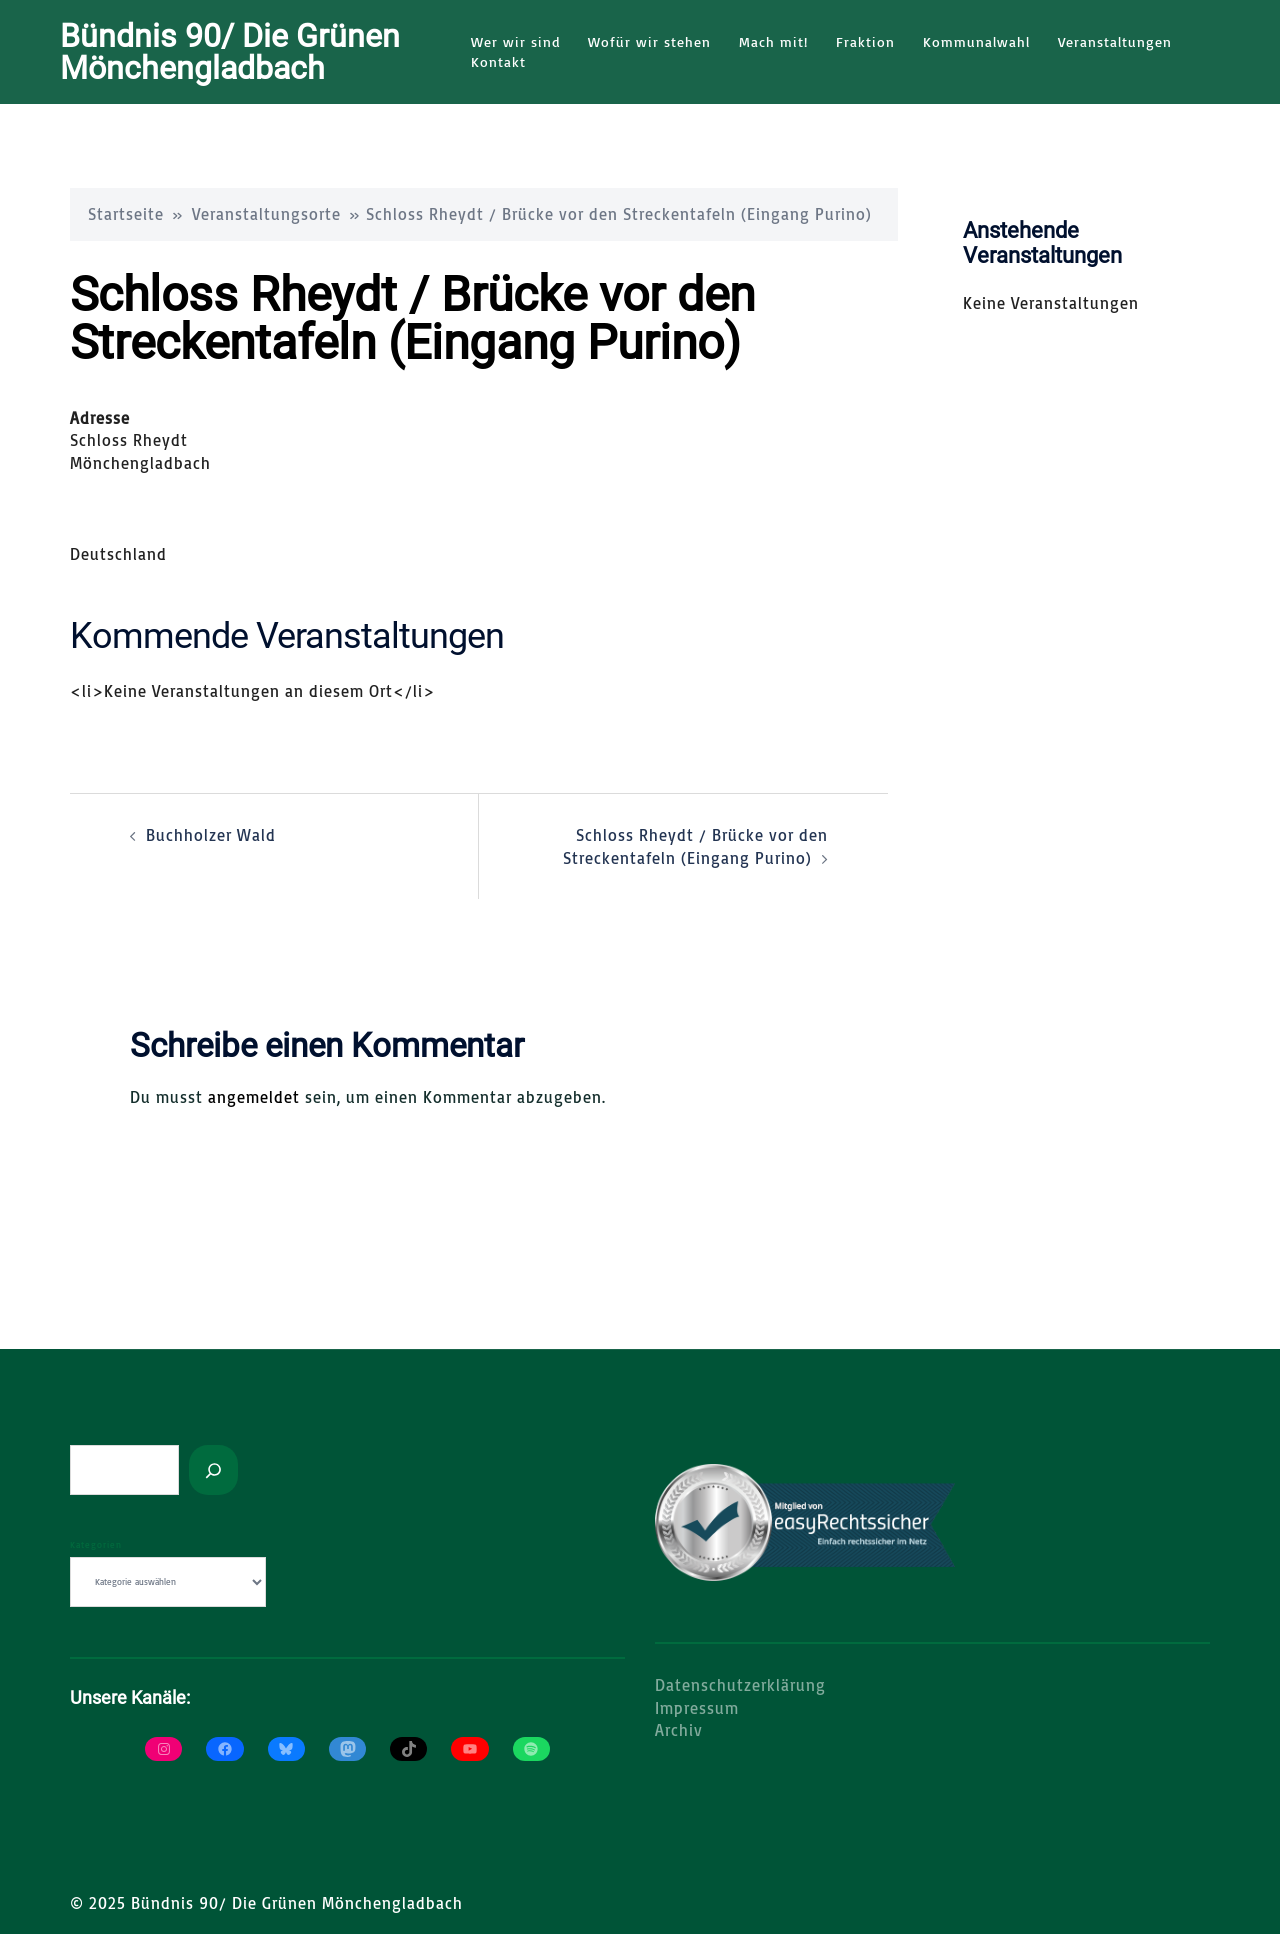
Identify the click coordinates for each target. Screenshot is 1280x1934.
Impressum (697, 1707)
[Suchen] (213, 1469)
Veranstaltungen (1115, 41)
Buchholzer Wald (211, 834)
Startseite (126, 213)
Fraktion (865, 41)
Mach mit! (773, 41)
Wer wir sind (515, 41)
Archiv (679, 1729)
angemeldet (254, 1096)
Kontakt (498, 61)
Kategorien (96, 1543)
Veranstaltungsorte (266, 213)
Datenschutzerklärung (740, 1684)
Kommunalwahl (976, 41)
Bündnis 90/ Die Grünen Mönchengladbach (230, 52)
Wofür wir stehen (649, 41)
